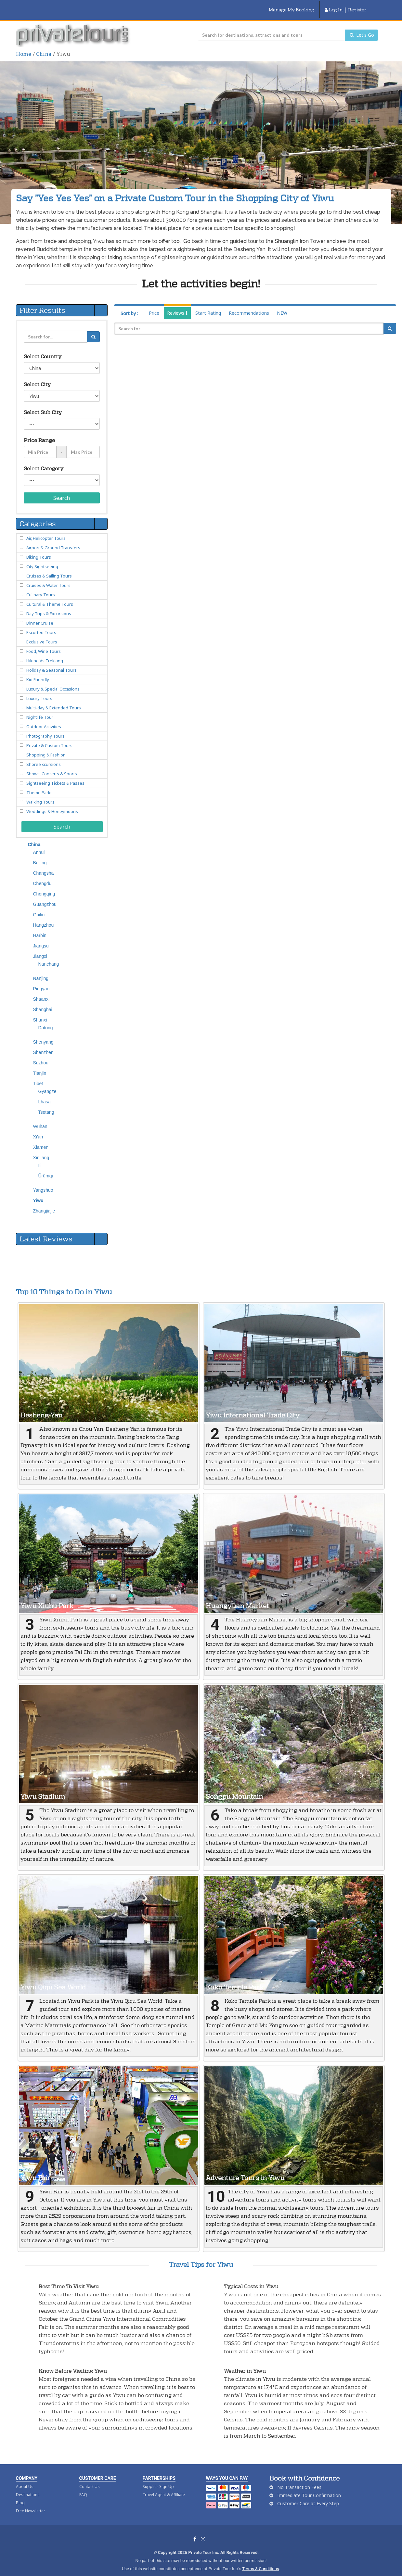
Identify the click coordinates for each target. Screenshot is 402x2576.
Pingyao (41, 980)
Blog (20, 2494)
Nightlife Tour (39, 709)
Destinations (28, 2486)
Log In (334, 5)
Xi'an (38, 1128)
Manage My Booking (291, 5)
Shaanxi (41, 991)
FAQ (83, 2486)
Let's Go (361, 27)
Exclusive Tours (41, 634)
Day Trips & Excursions (48, 605)
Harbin (39, 927)
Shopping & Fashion (46, 747)
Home (23, 45)
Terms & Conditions (260, 2560)
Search (61, 489)
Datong (45, 1019)
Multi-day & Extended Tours (53, 700)
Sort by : (129, 305)
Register (357, 5)
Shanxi (40, 1011)
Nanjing (40, 970)
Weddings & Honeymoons (52, 803)
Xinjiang (41, 1149)
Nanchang (48, 955)
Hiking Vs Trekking (44, 652)
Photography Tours (45, 728)
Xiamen (40, 1139)
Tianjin (39, 1065)
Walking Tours (40, 794)
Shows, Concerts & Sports (51, 765)
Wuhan (40, 1118)
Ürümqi (45, 1167)
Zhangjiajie (44, 1202)
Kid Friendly (37, 671)
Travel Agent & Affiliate (164, 2486)
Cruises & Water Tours (48, 577)
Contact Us (89, 2478)
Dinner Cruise (39, 615)
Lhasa (44, 1093)
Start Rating (208, 305)
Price (154, 305)
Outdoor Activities (43, 718)
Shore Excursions (43, 756)
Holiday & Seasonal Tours (51, 662)
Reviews (177, 305)
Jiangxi (40, 948)
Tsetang (46, 1104)
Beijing (40, 854)
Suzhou (40, 1054)
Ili (40, 1157)
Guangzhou (45, 896)
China (43, 45)
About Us (24, 2478)
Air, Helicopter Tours (46, 530)
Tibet (38, 1075)
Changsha (43, 865)
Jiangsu (41, 937)
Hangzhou (43, 917)
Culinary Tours (40, 587)
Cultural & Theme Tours (49, 596)
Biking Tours (38, 549)
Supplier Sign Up (158, 2478)
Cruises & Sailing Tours (49, 568)
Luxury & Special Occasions (53, 681)
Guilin (39, 906)
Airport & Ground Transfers (53, 539)
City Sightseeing (42, 558)
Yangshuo (43, 1182)
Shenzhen (43, 1044)
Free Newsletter (30, 2503)
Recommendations (249, 305)
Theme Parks (39, 784)
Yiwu (38, 1192)
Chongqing (44, 885)
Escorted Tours (41, 624)
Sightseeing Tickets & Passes (55, 775)
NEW (282, 305)
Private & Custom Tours (49, 737)
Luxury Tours (39, 690)
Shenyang (43, 1033)
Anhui (39, 844)
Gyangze (47, 1083)
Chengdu (42, 875)
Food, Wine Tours (43, 643)
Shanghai (42, 1001)
